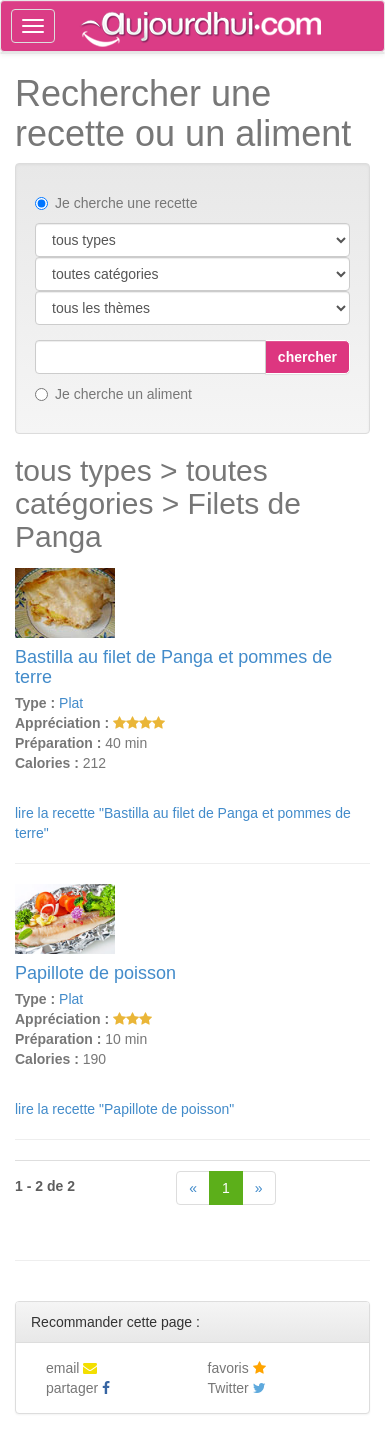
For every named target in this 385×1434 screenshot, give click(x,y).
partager (78, 1388)
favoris (237, 1368)
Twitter (237, 1388)
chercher (307, 357)
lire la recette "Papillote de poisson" (124, 1109)
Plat (71, 703)
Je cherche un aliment (113, 394)
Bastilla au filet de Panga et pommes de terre (173, 667)
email (71, 1368)
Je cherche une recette (116, 203)
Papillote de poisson (95, 973)
